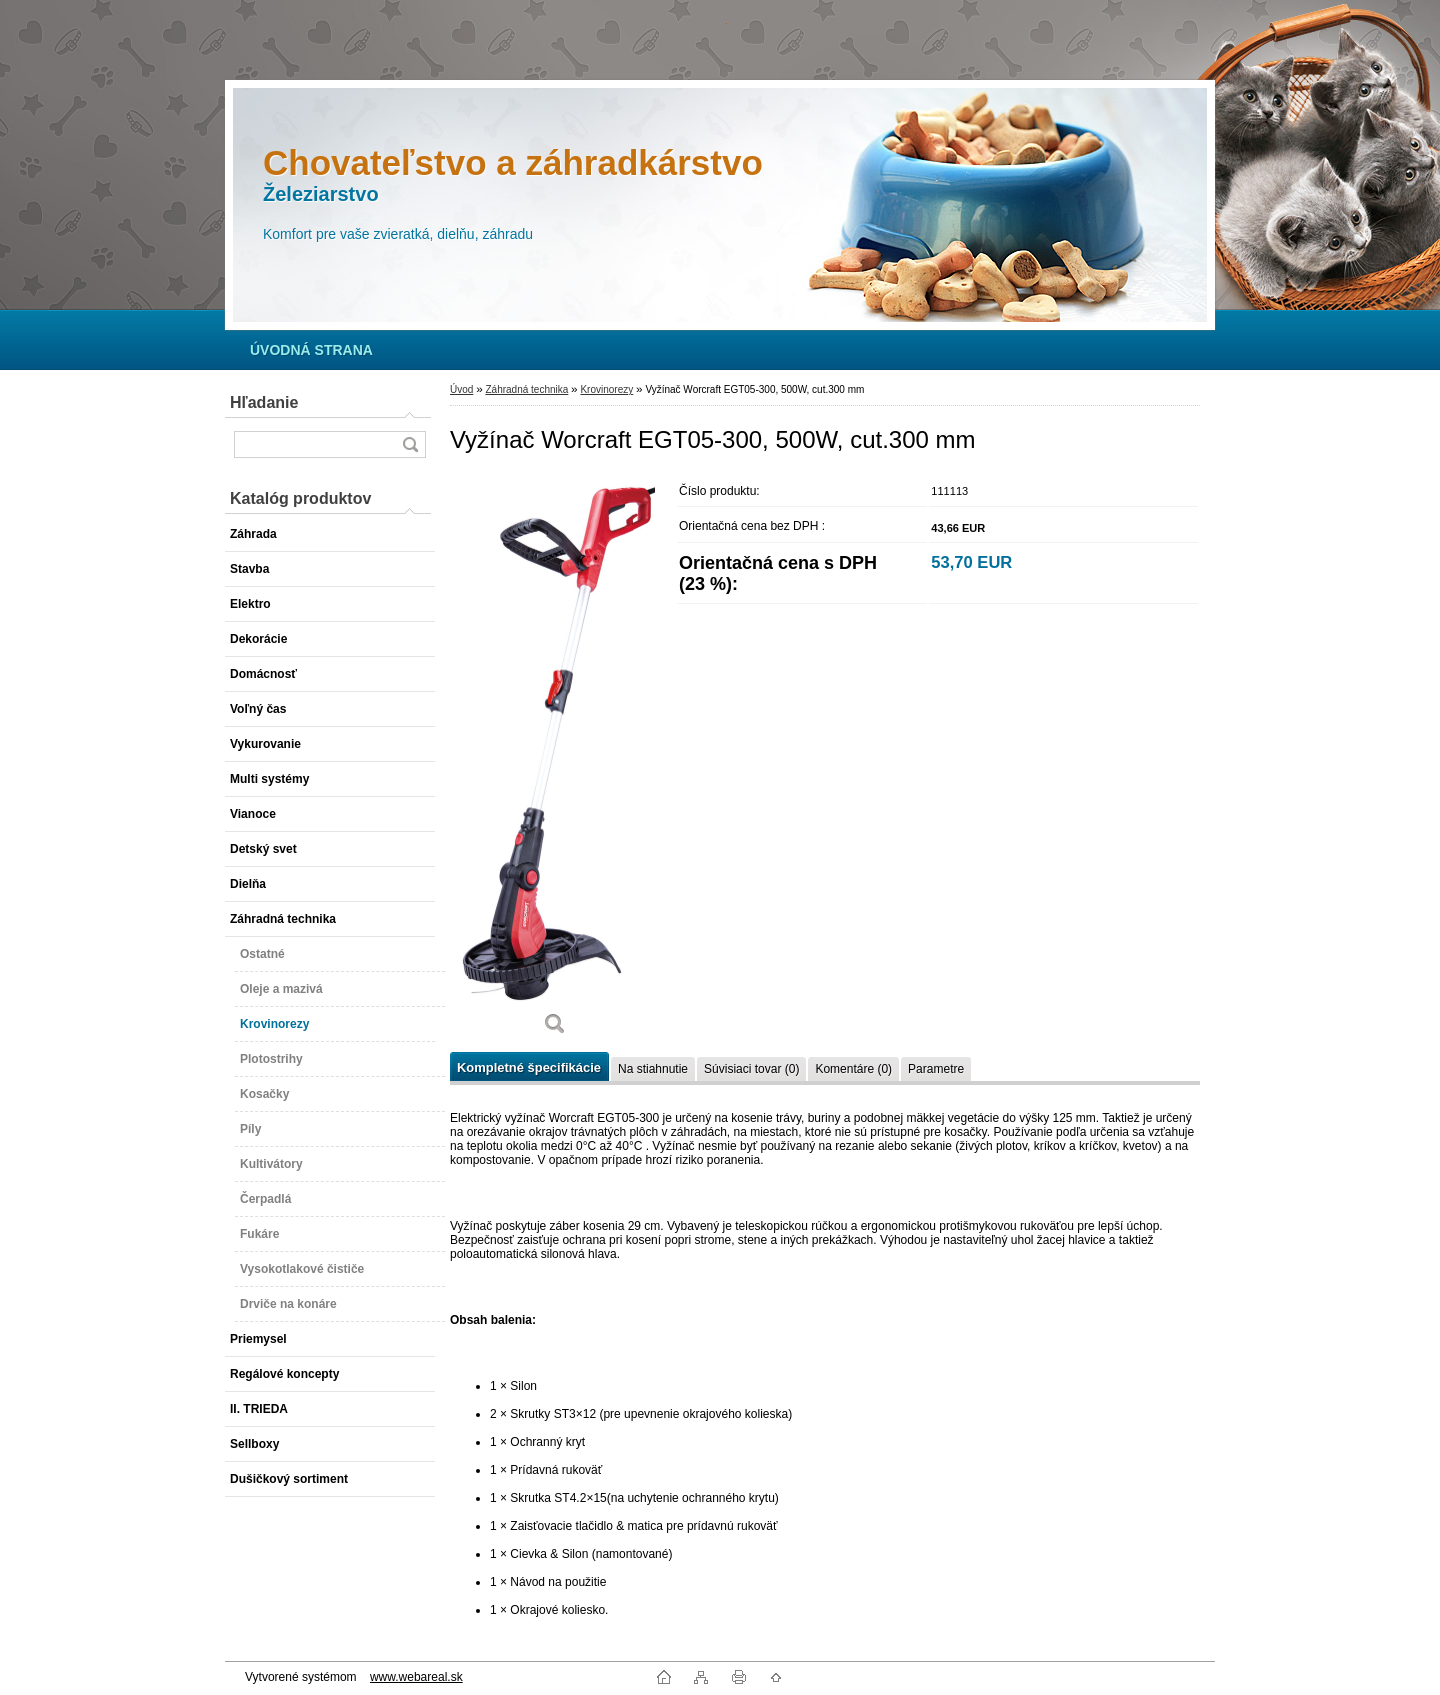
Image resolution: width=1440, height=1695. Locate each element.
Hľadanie (264, 402)
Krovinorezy (606, 389)
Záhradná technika (526, 389)
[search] (410, 444)
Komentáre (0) (853, 1069)
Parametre (936, 1069)
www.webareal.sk (416, 1677)
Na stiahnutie (653, 1069)
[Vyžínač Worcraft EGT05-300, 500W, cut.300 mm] (555, 761)
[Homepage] (311, 350)
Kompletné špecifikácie (529, 1067)
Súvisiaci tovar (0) (751, 1069)
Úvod (461, 389)
